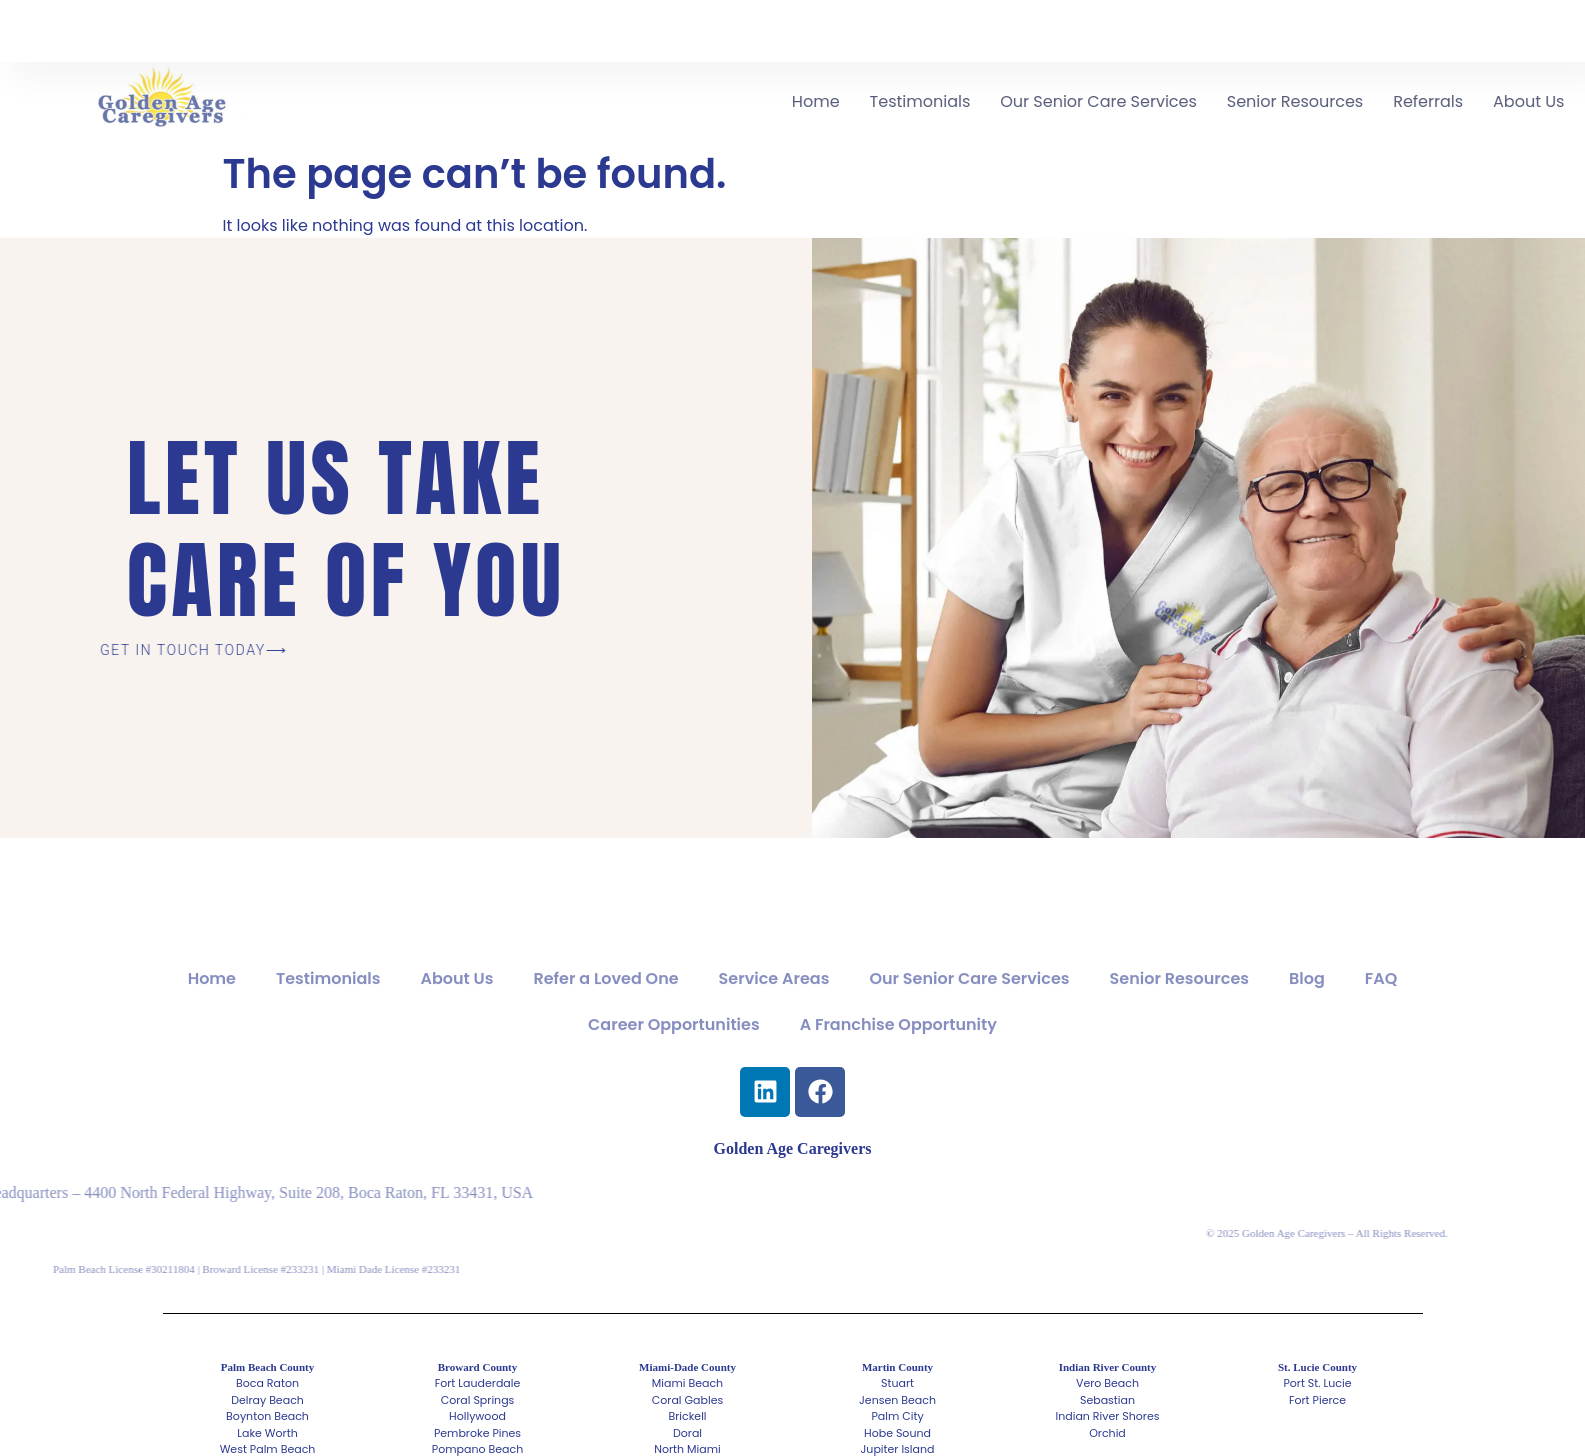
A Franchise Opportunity (898, 1053)
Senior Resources (1410, 101)
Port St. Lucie (1317, 1383)
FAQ (1381, 1007)
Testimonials (1035, 101)
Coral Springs (478, 1400)
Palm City (897, 1416)
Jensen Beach (897, 1400)
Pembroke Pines (477, 1433)
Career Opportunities (674, 1053)
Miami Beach (687, 1383)
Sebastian (1107, 1400)
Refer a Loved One (605, 1007)
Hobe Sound (897, 1433)
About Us (456, 1007)
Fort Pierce (1317, 1400)
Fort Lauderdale (478, 1383)
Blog (1307, 1007)
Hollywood (477, 1416)
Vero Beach (1107, 1383)
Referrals (1543, 101)
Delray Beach (267, 1400)
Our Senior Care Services (1214, 101)
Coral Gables (687, 1400)
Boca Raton (267, 1383)
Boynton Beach (267, 1416)
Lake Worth (267, 1433)
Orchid (1107, 1433)
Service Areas (774, 1007)
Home (931, 101)
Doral (687, 1433)
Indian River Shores (1108, 1416)
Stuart (897, 1383)
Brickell (687, 1416)
